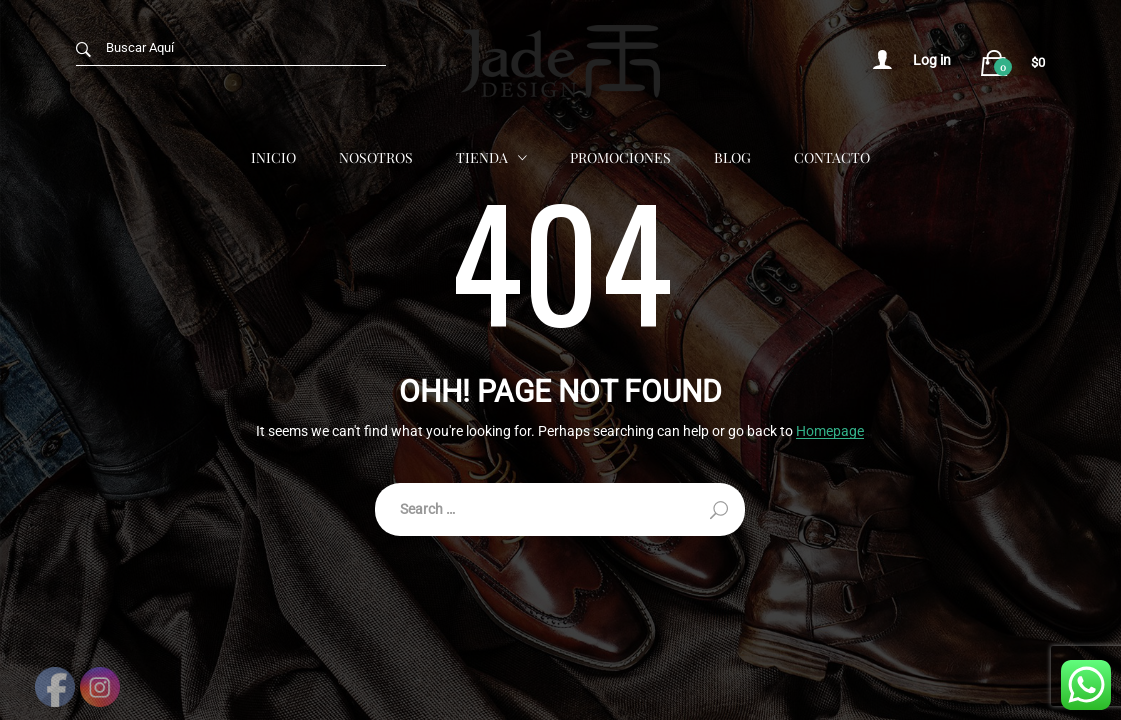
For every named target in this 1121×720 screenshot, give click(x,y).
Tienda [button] (482, 158)
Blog (732, 158)
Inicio (273, 158)
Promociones (620, 158)
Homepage (830, 431)
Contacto (832, 158)
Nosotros (376, 158)
